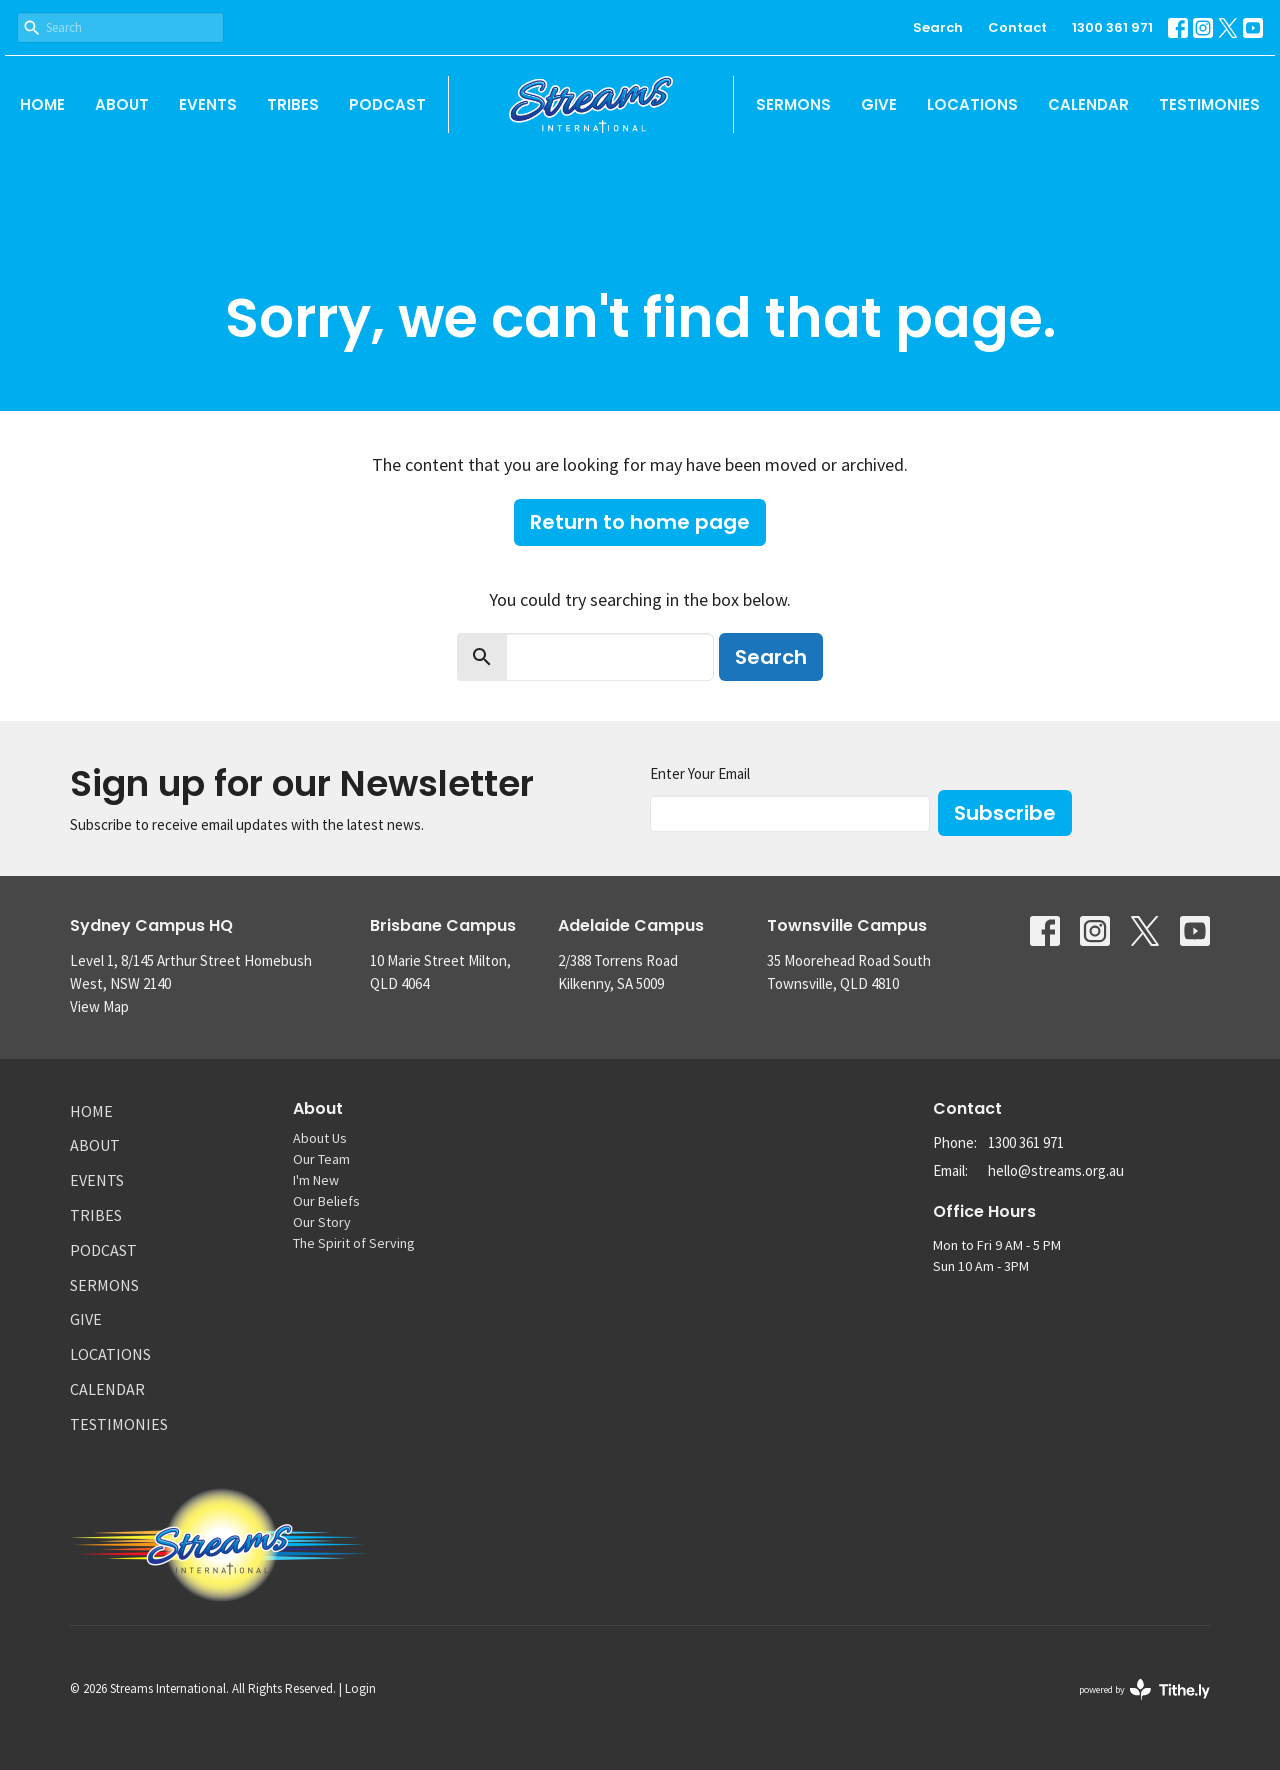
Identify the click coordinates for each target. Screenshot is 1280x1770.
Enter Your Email (700, 773)
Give (879, 104)
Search (938, 27)
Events (208, 104)
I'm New (316, 1180)
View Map (99, 1006)
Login (360, 1688)
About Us (320, 1138)
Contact (1017, 27)
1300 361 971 (1112, 27)
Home (42, 104)
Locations (972, 104)
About (122, 104)
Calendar (1088, 104)
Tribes (293, 104)
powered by (1144, 1689)
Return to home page (640, 522)
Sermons (793, 104)
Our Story (322, 1222)
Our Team (321, 1159)
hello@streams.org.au (1056, 1170)
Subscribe (1005, 813)
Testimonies (1209, 104)
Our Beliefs (326, 1201)
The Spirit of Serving (354, 1243)
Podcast (387, 104)
